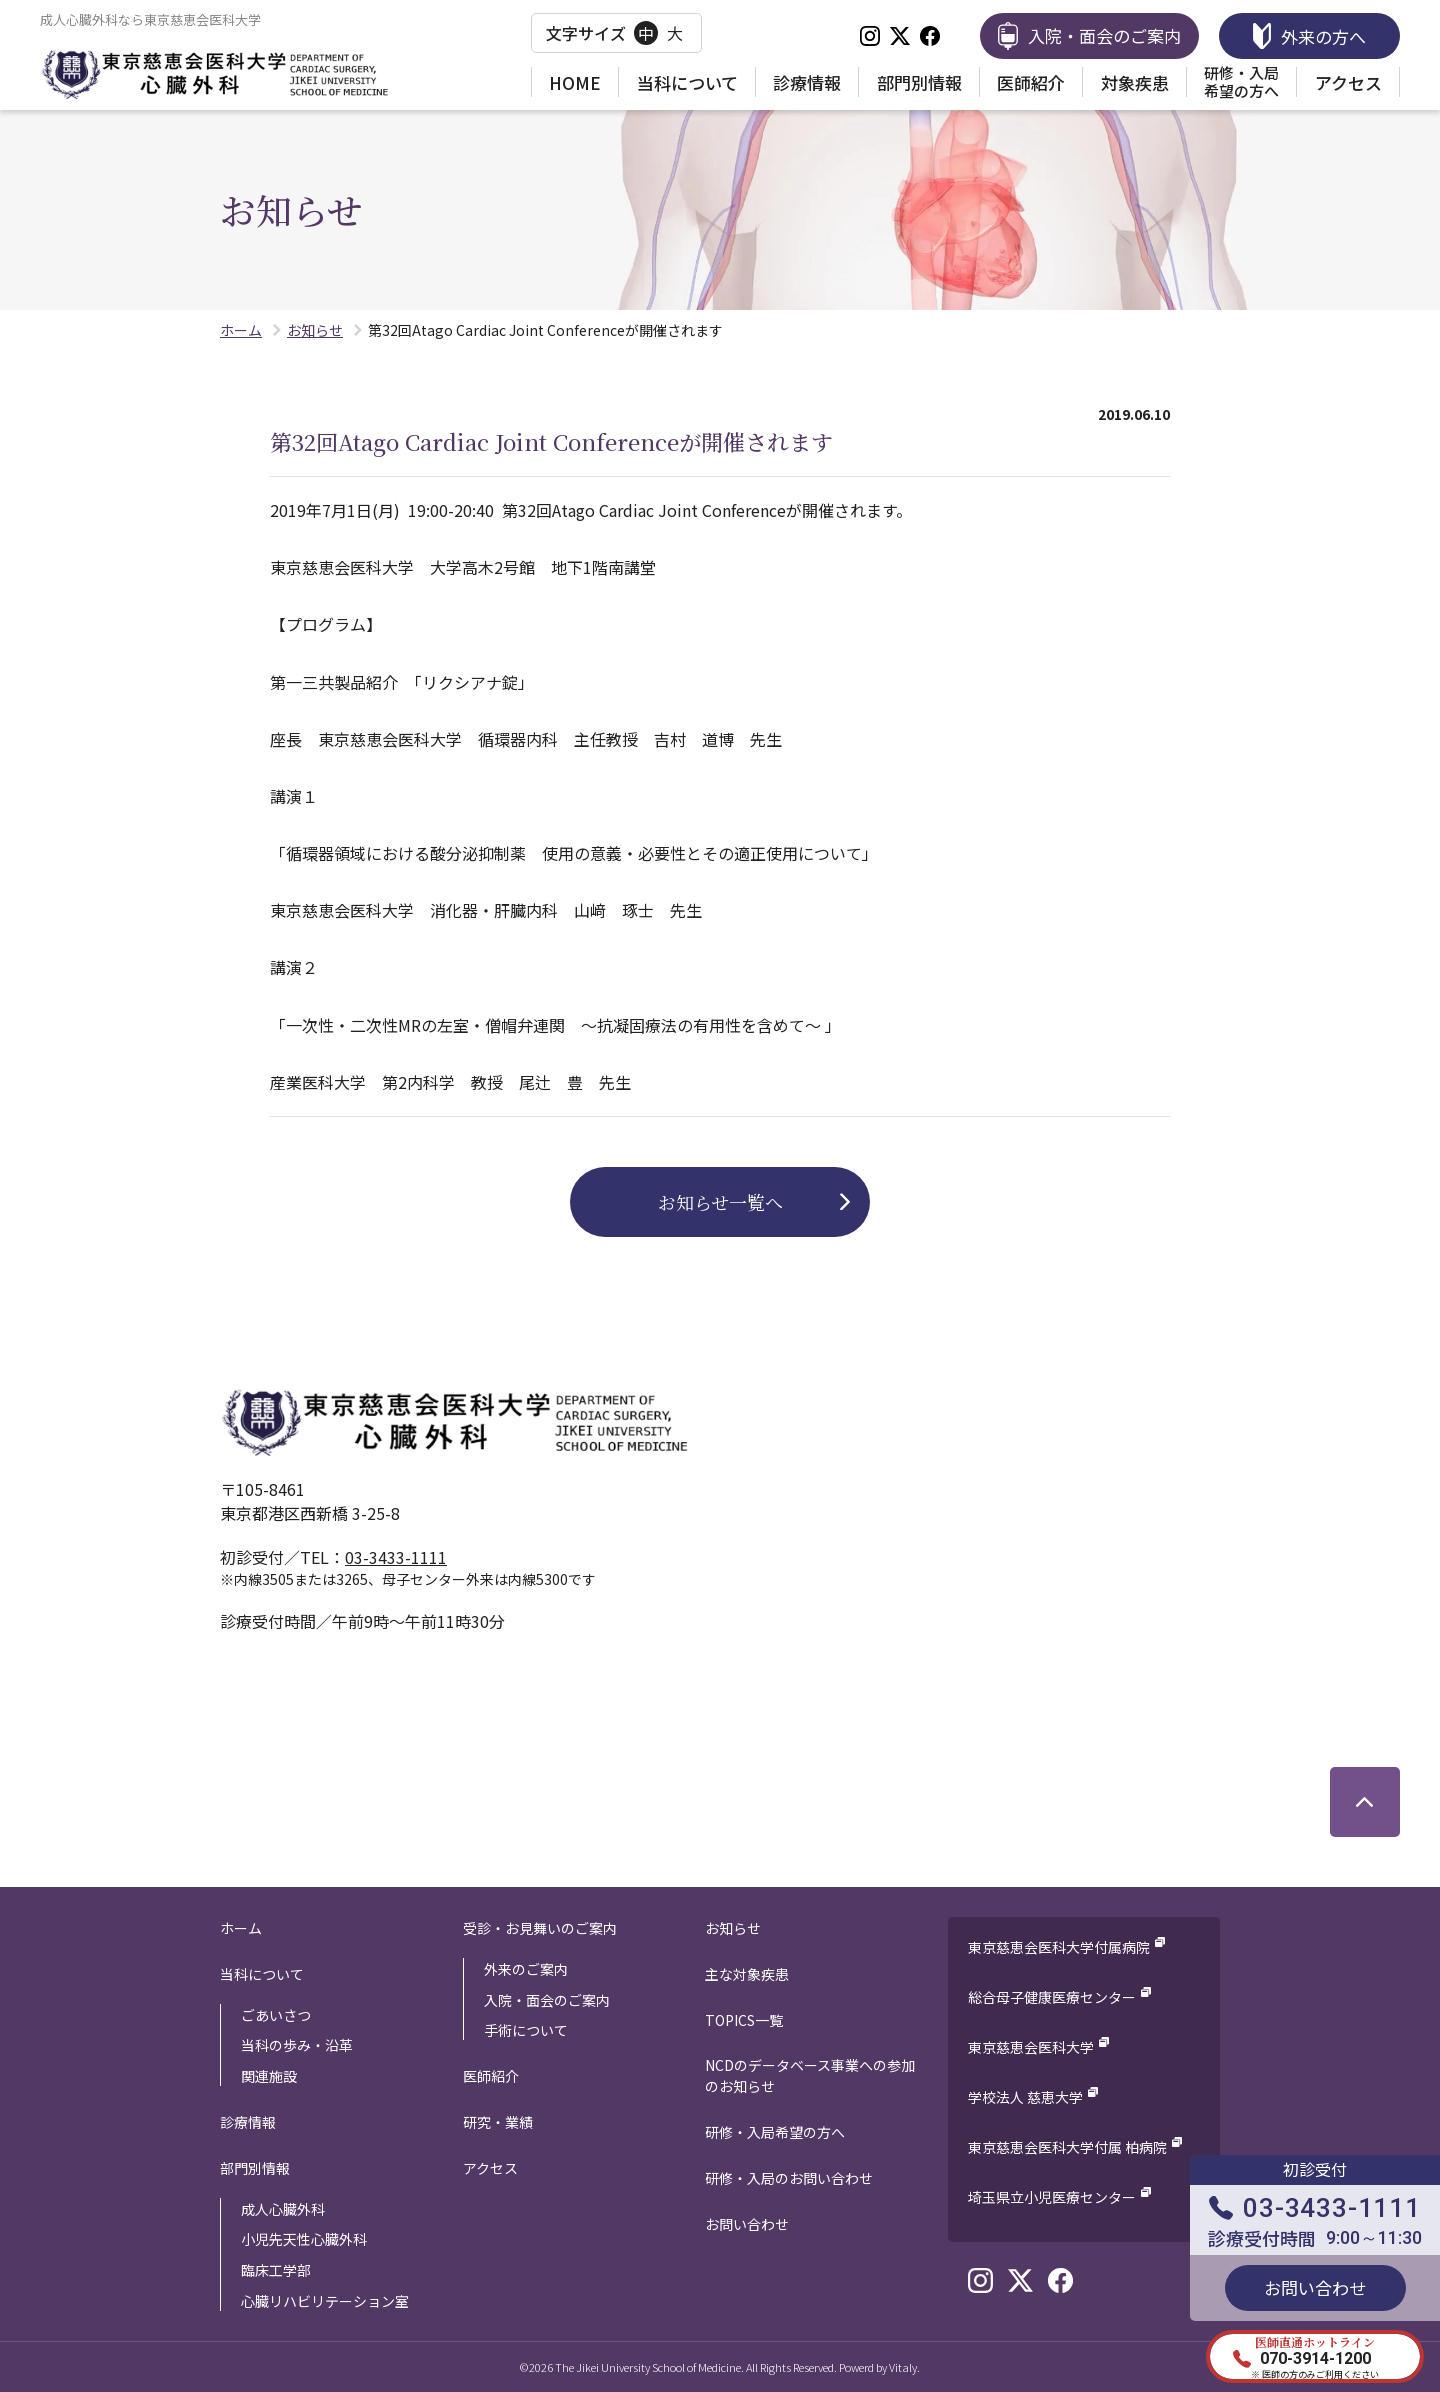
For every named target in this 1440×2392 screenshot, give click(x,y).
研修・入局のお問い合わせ (789, 2178)
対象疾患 (1135, 82)
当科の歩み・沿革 (297, 2045)
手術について (526, 2030)
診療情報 (807, 82)
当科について (687, 82)
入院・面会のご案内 (547, 2000)
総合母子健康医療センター (1052, 1997)
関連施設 (269, 2076)
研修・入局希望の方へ (1241, 82)
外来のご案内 (526, 1969)
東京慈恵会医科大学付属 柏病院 (1067, 2147)
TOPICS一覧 (744, 2020)
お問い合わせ (747, 2224)
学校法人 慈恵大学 (1025, 2097)
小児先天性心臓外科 (304, 2239)
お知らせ (733, 1928)
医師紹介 (1031, 82)
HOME (575, 82)
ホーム (241, 1928)
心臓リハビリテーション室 (325, 2301)
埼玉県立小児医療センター (1052, 2197)
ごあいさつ (276, 2015)
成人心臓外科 (283, 2209)
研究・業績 (498, 2122)
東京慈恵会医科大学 (1031, 2047)
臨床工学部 (276, 2270)
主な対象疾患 (747, 1974)
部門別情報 (919, 82)
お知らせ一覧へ (720, 1202)
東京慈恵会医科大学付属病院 (1059, 1947)
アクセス (1348, 82)
